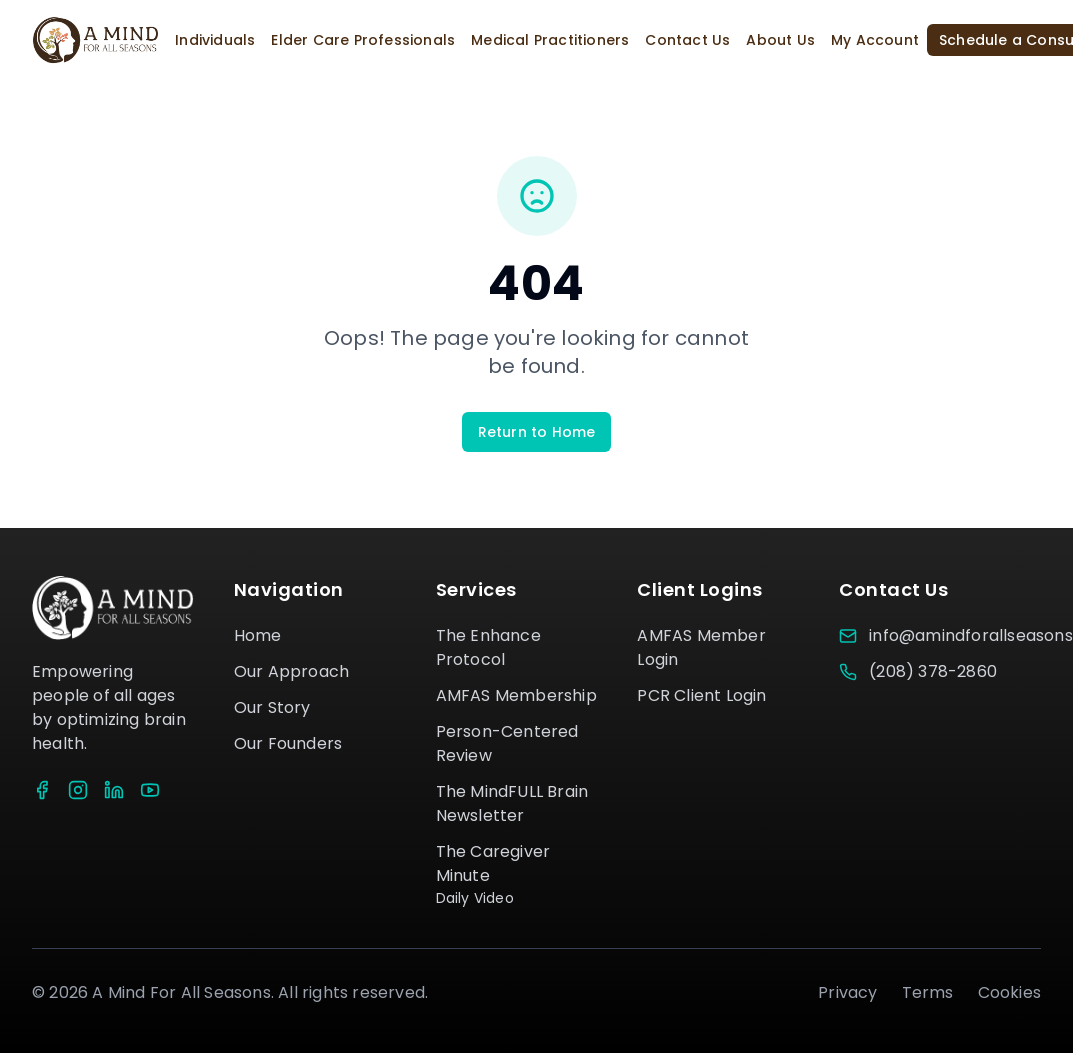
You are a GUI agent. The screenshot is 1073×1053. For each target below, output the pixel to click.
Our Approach (291, 671)
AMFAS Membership (516, 695)
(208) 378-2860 (933, 671)
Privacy (847, 992)
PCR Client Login (701, 695)
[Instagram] (78, 790)
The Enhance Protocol (488, 647)
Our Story (272, 707)
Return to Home (537, 432)
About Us (780, 40)
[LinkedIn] (114, 790)
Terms (928, 992)
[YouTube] (150, 790)
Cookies (1009, 992)
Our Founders (288, 743)
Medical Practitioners (550, 40)
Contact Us (687, 40)
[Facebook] (42, 790)
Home (258, 635)
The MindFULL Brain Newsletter (512, 803)
